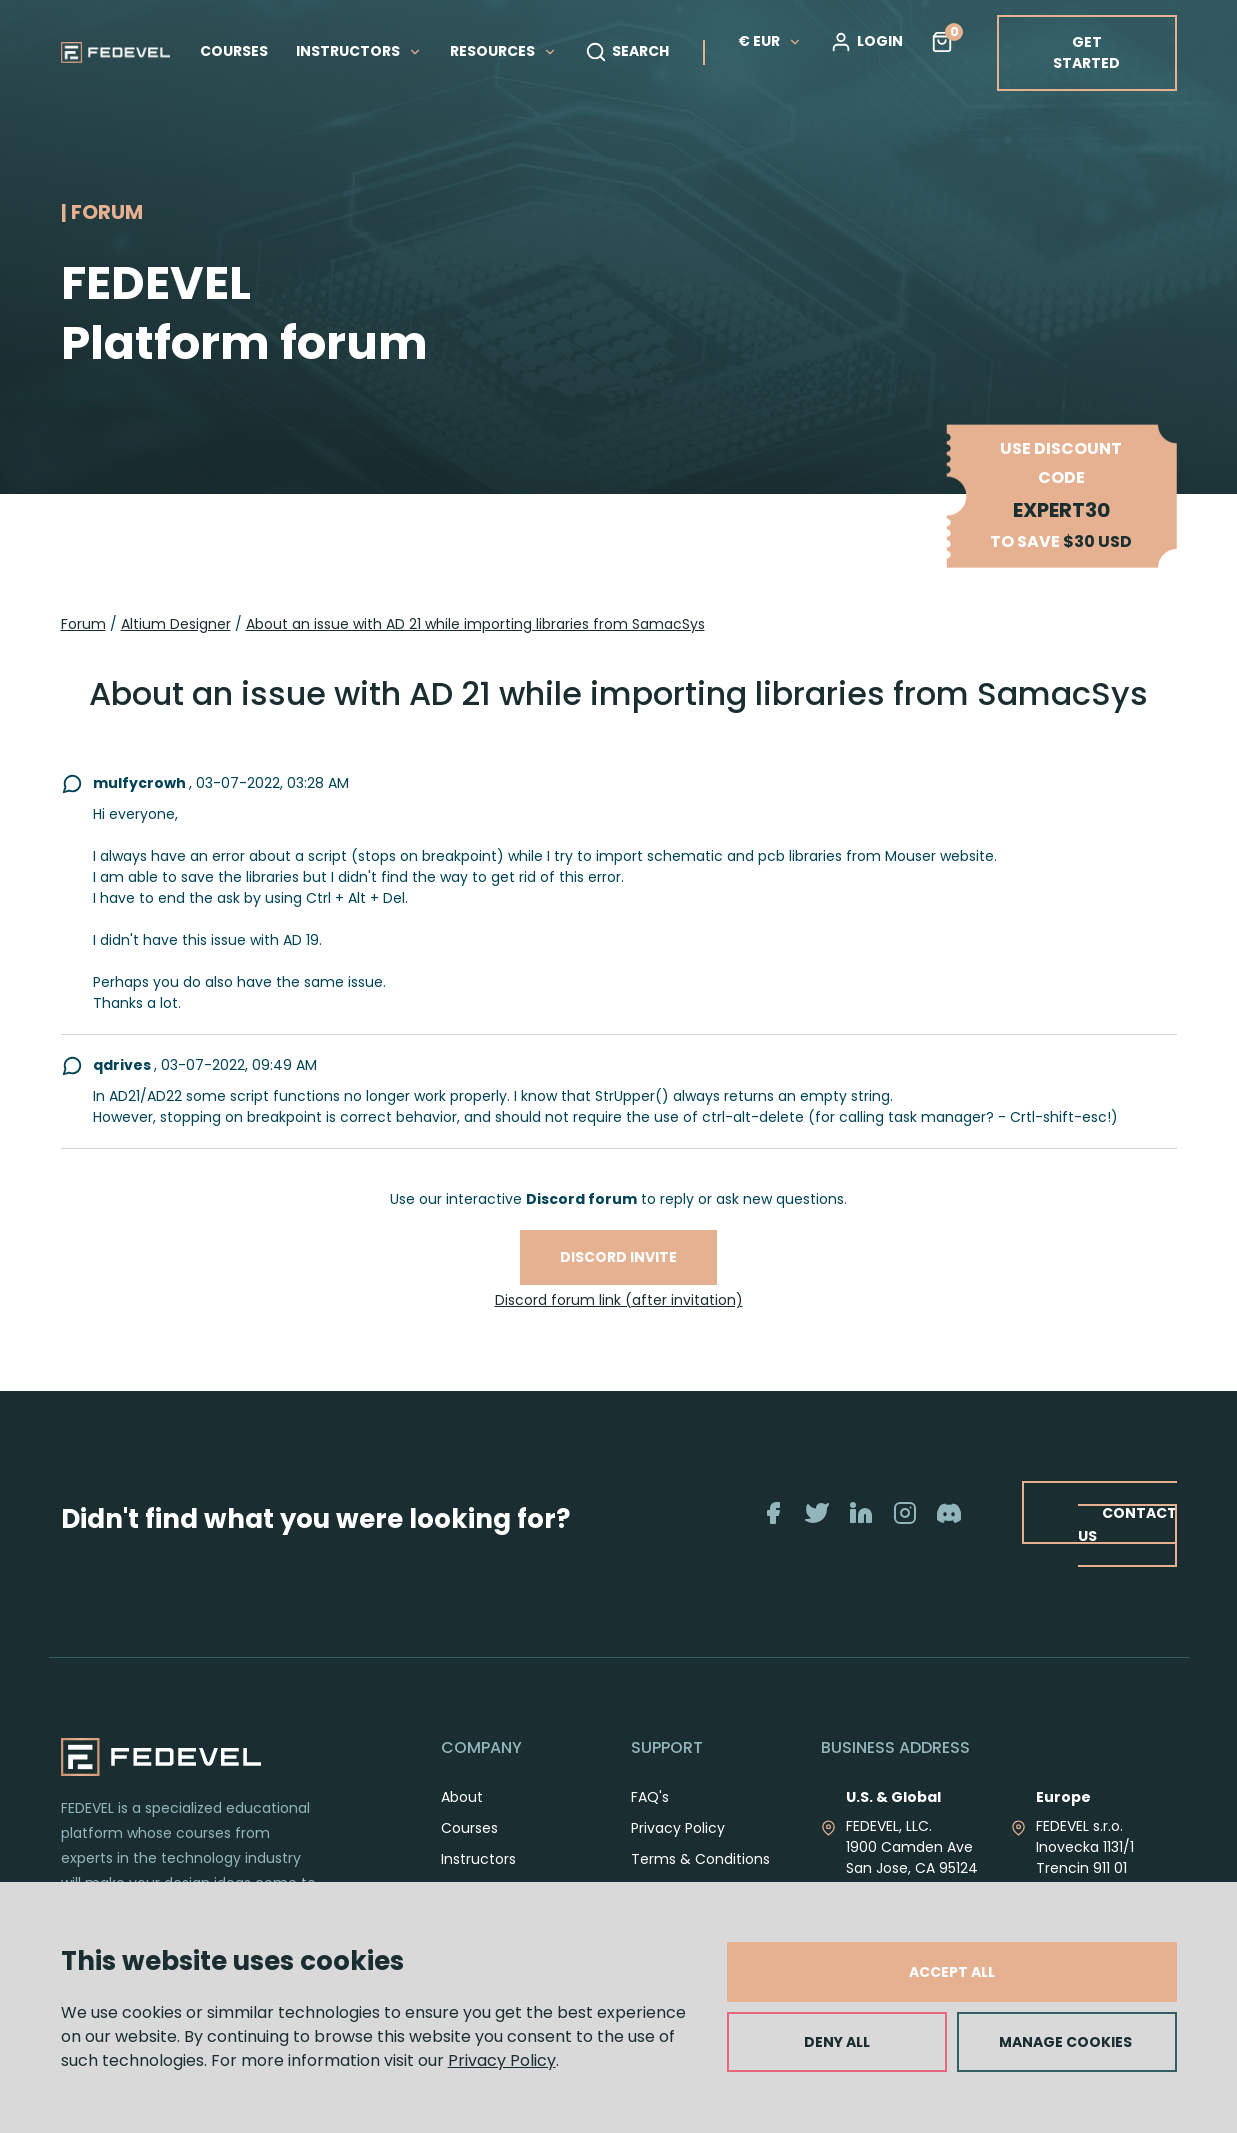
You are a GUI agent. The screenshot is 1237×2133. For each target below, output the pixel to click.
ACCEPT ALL (952, 1972)
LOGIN (866, 42)
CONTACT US (1126, 1523)
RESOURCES (503, 51)
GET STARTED (1086, 52)
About (462, 1797)
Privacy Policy (502, 2060)
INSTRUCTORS (359, 51)
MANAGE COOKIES (1065, 2042)
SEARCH (627, 52)
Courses (469, 1828)
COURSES (234, 51)
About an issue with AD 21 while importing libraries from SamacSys (475, 624)
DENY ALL (837, 2042)
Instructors (478, 1859)
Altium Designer (176, 624)
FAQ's (650, 1797)
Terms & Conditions (700, 1859)
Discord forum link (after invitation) (619, 1300)
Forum (83, 624)
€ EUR (770, 41)
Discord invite (618, 1257)
